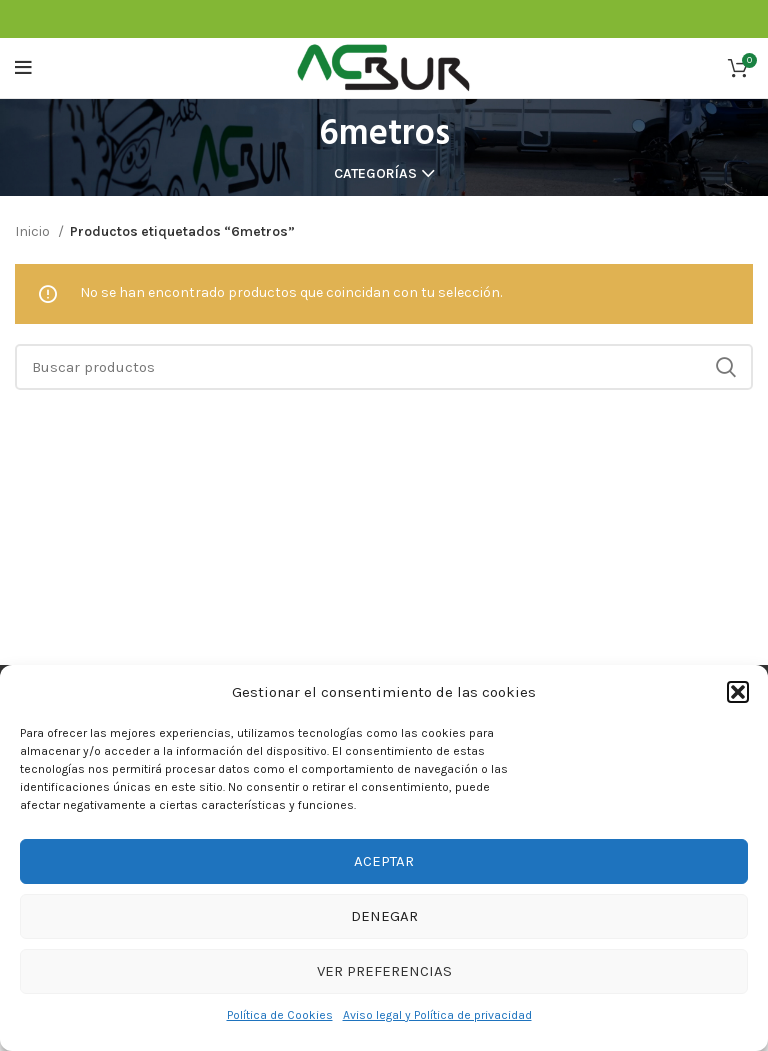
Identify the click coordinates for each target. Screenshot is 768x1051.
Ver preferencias (384, 971)
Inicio (34, 231)
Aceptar (384, 861)
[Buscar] (384, 367)
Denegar (384, 916)
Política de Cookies (280, 1015)
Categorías (375, 174)
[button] (738, 692)
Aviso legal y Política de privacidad (437, 1015)
